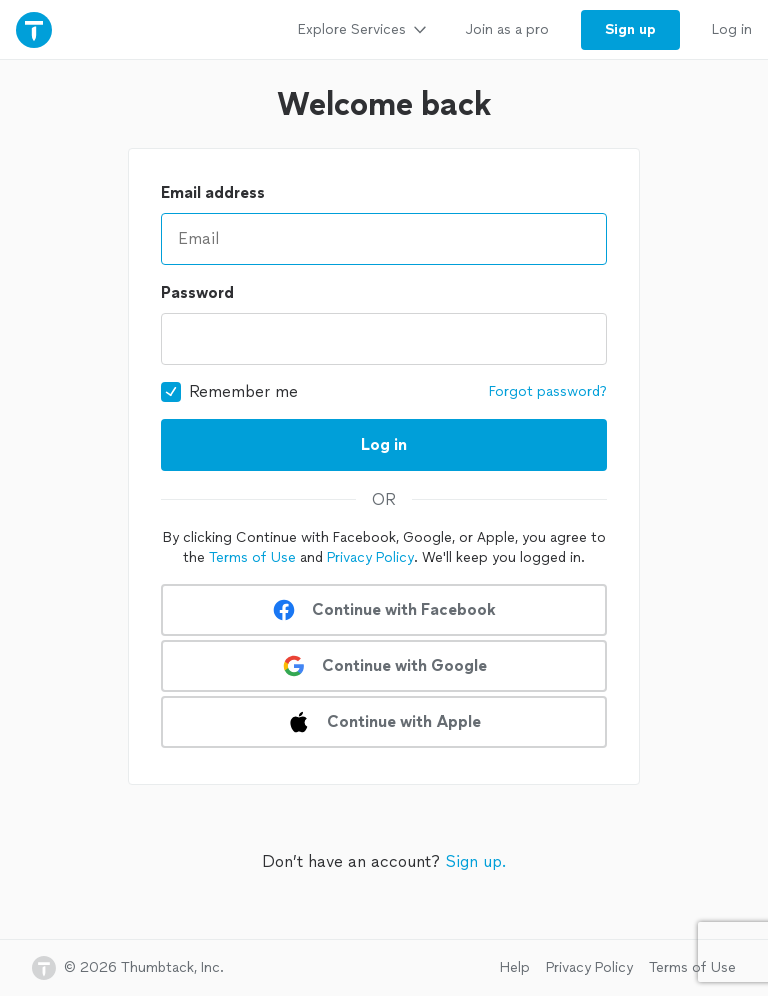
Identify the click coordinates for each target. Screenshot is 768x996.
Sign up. (475, 861)
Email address (213, 192)
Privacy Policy (370, 557)
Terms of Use (252, 557)
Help (515, 967)
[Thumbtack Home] (34, 29)
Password (197, 292)
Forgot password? (548, 391)
